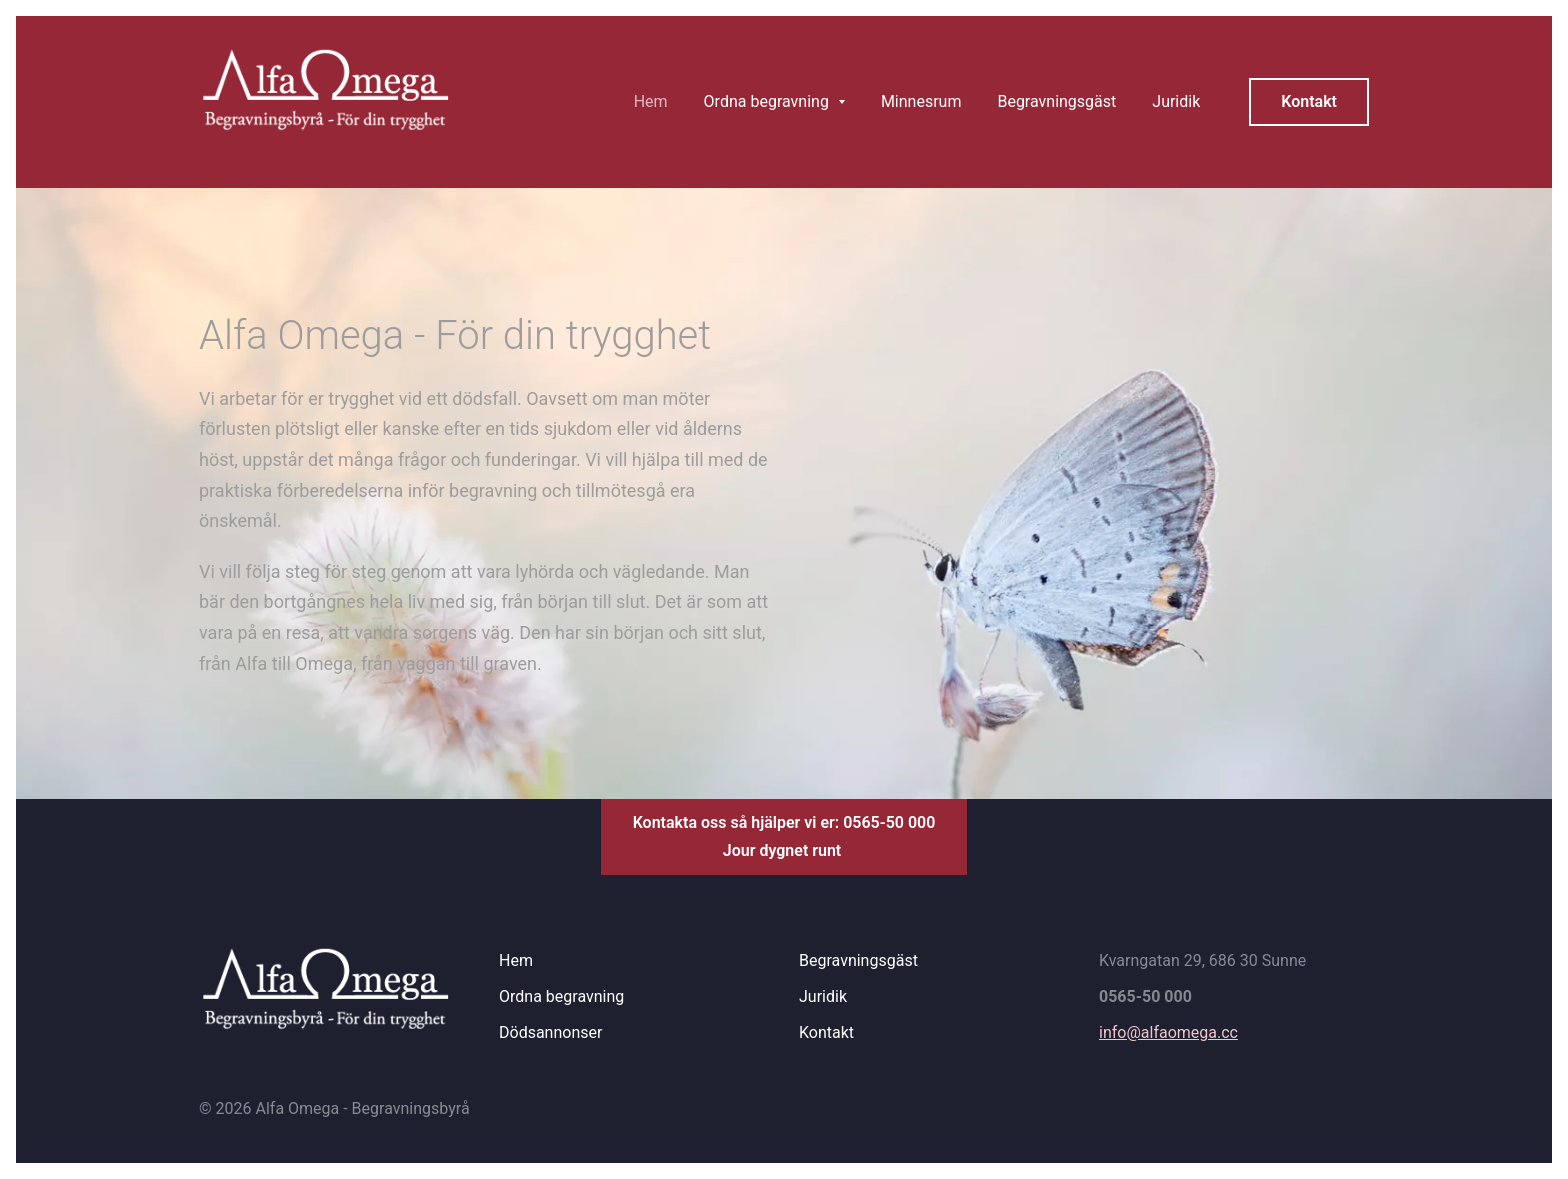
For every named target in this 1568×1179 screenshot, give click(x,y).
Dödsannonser (550, 1032)
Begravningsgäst (858, 960)
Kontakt (1309, 101)
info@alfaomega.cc (1168, 1032)
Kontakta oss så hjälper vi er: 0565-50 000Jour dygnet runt (784, 836)
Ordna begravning (561, 996)
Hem (516, 960)
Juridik (823, 996)
